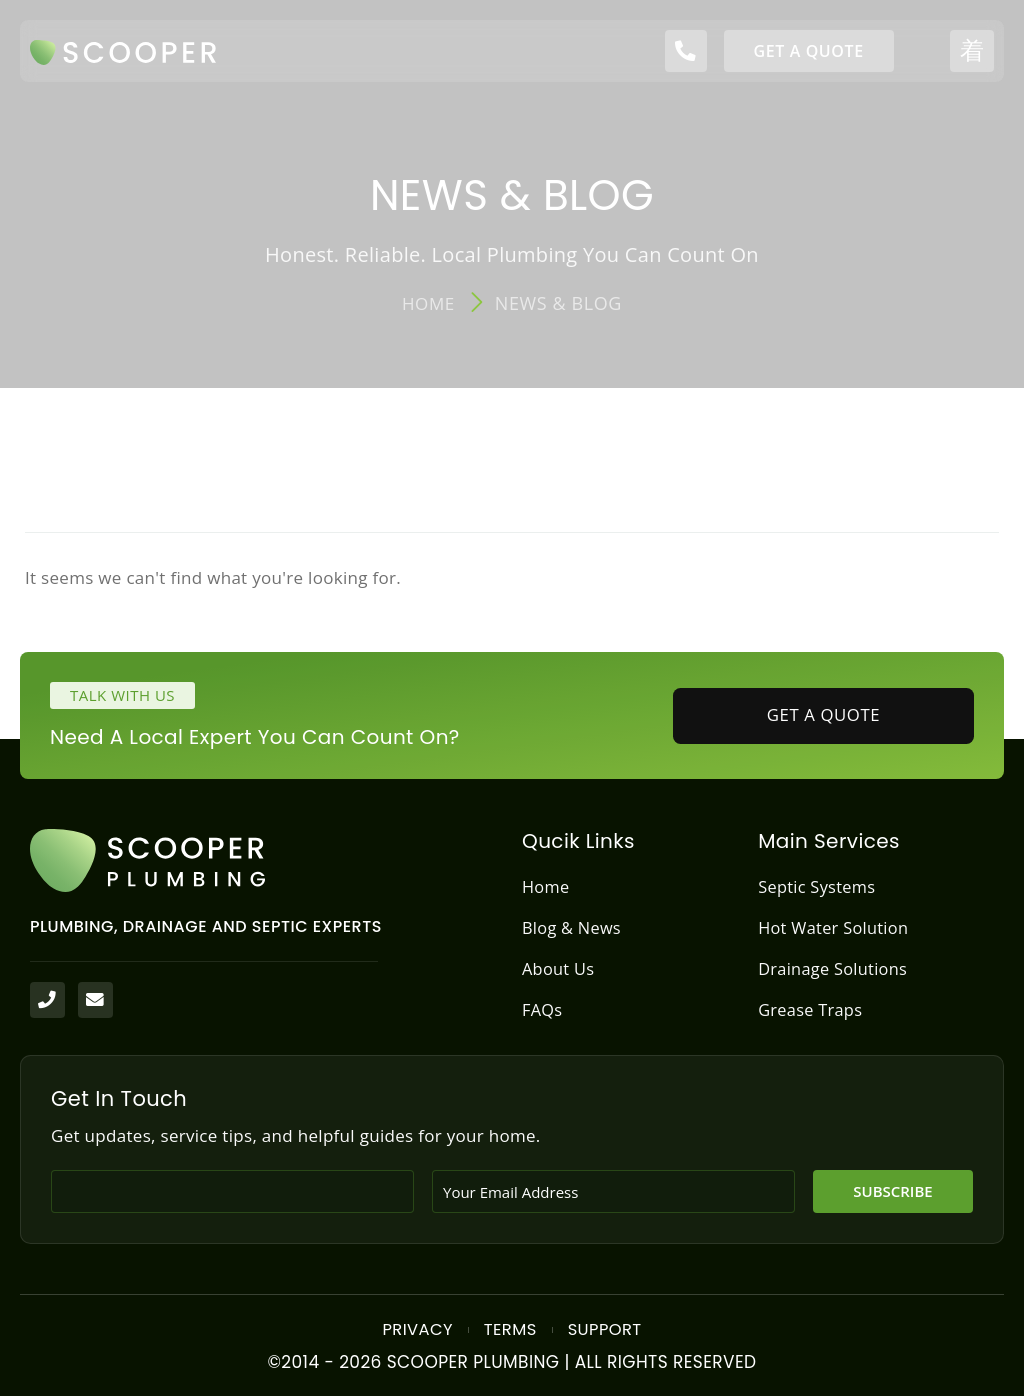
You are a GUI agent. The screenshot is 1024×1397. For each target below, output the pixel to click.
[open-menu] (972, 51)
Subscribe (892, 1192)
